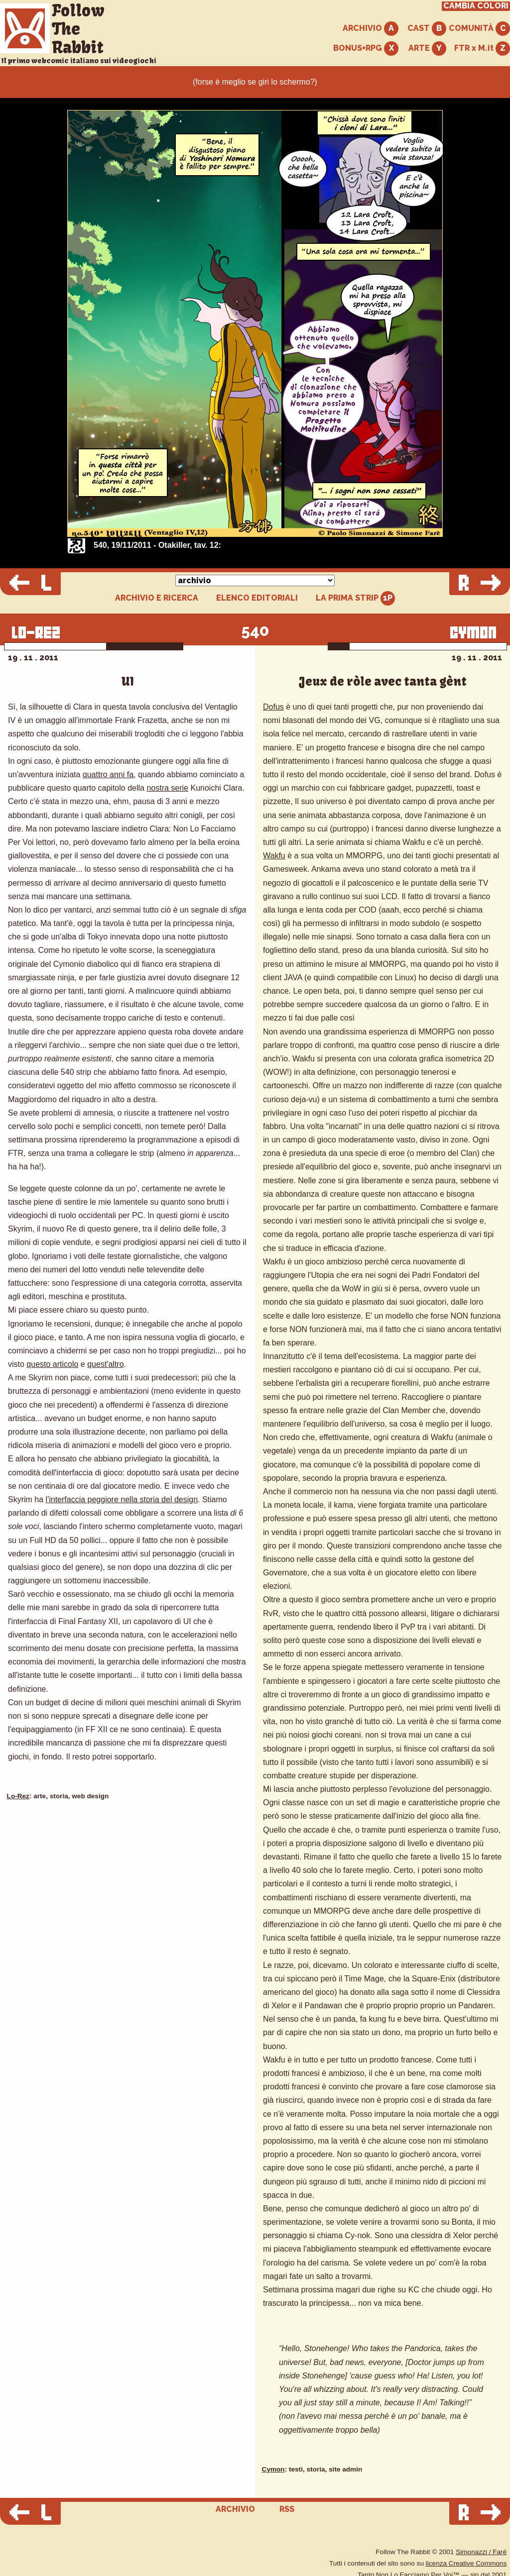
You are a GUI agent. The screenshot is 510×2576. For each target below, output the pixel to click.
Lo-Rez (18, 1796)
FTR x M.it (482, 48)
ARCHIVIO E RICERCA (156, 598)
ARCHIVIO (370, 28)
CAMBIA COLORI (476, 5)
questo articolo (52, 1364)
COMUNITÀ (479, 28)
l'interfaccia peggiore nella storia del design (122, 1499)
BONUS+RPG (365, 48)
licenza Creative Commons (466, 2563)
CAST (426, 28)
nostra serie (167, 788)
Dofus (273, 707)
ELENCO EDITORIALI (257, 598)
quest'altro (105, 1364)
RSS (286, 2509)
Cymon (273, 2469)
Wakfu (274, 855)
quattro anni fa (108, 774)
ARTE (427, 48)
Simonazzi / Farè (481, 2552)
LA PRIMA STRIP (355, 598)
